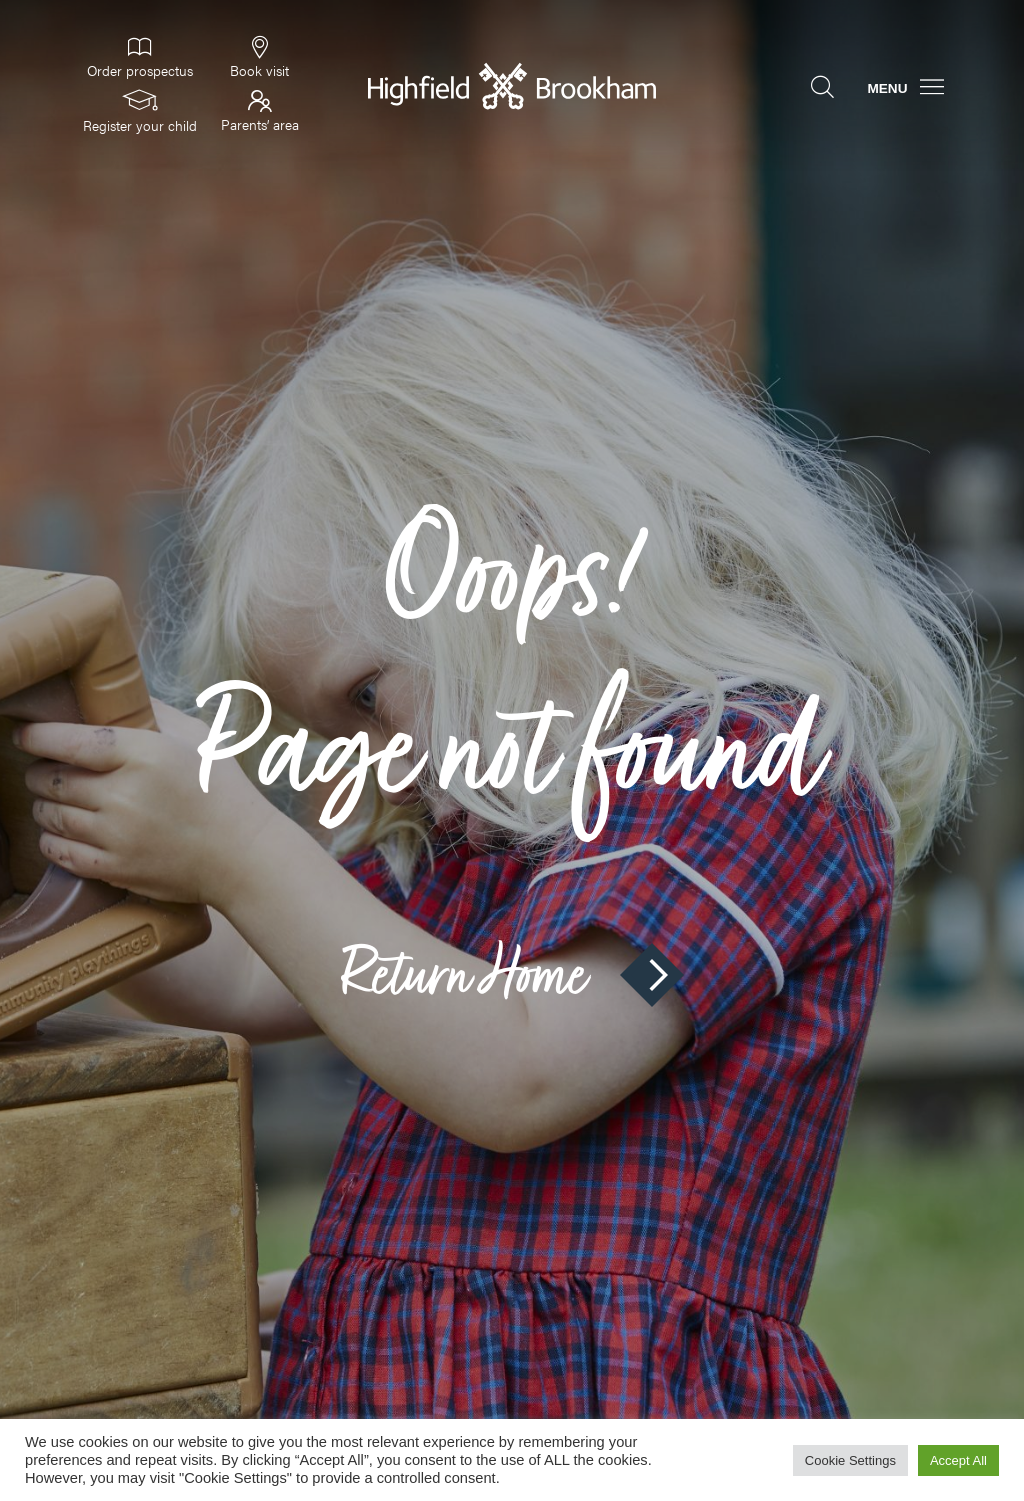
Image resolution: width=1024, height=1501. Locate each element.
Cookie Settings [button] (850, 1460)
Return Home (512, 975)
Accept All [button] (958, 1460)
